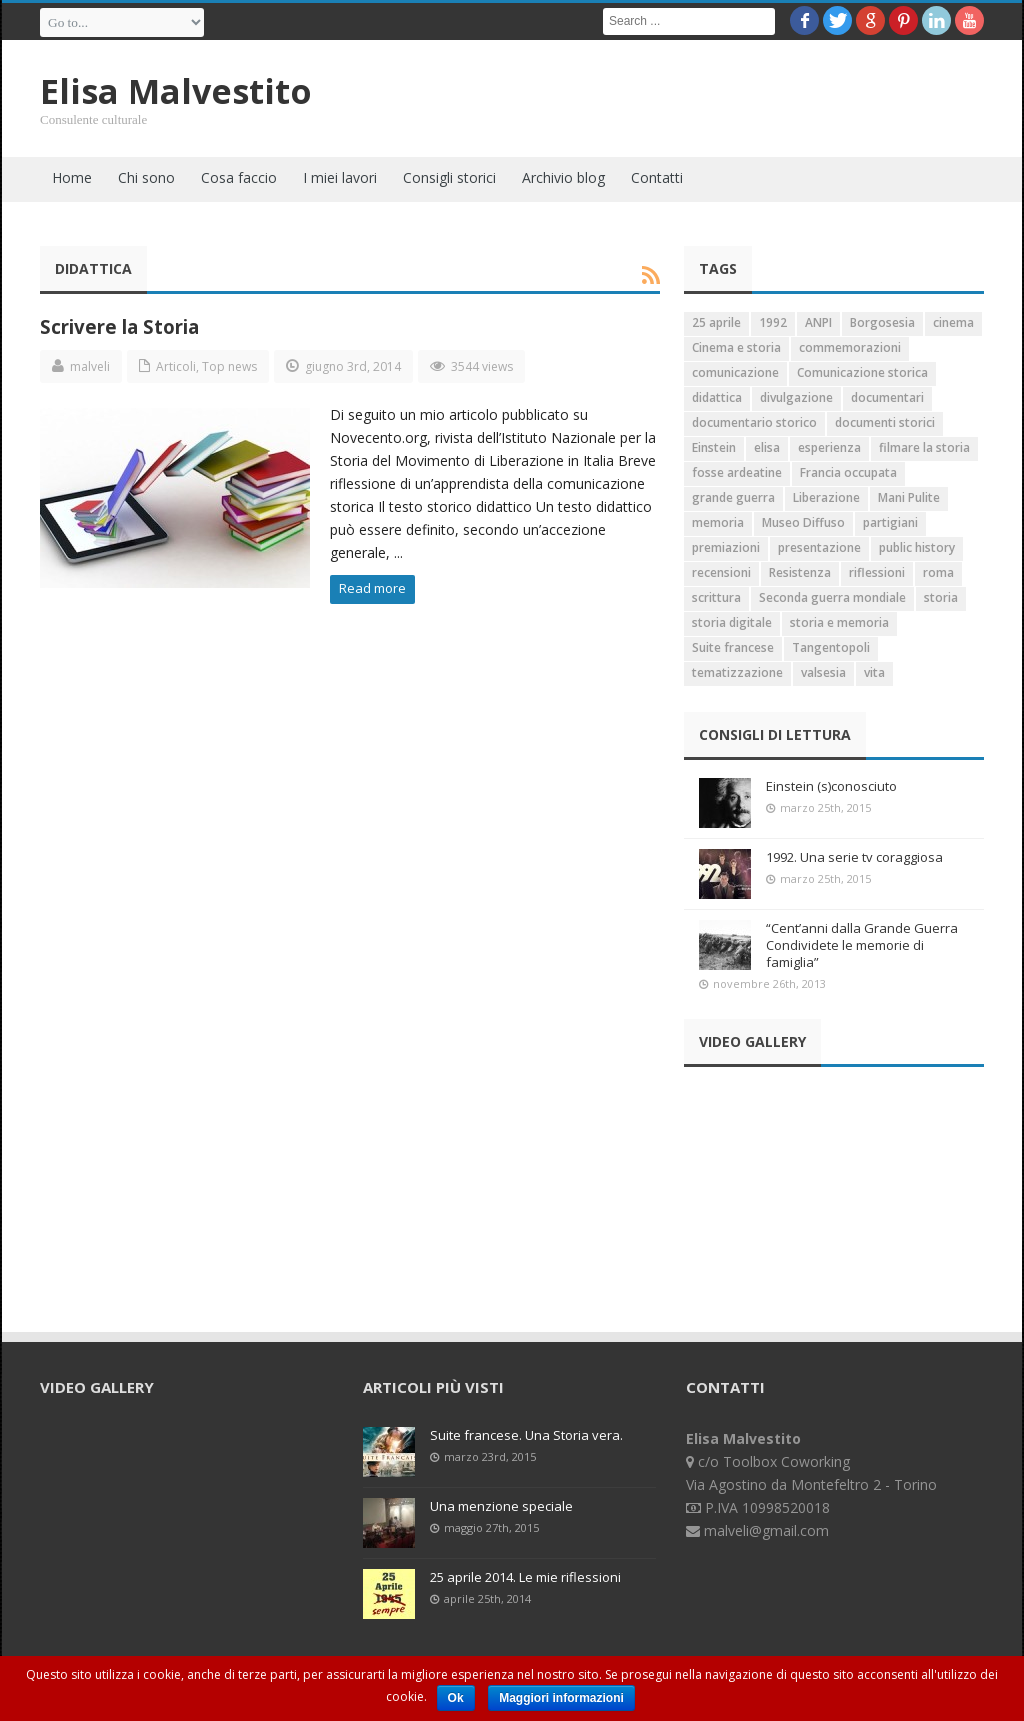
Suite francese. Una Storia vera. (526, 1435)
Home (72, 177)
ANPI (818, 322)
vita (874, 672)
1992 (773, 322)
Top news (229, 366)
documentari (887, 397)
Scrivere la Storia (119, 326)
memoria (718, 522)
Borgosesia (882, 322)
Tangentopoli (831, 647)
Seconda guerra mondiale (832, 597)
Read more (372, 588)
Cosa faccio (239, 177)
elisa (767, 447)
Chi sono (146, 177)
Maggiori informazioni (561, 1698)
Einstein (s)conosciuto (831, 786)
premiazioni (726, 547)
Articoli (176, 366)
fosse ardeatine (737, 472)
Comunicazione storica (862, 372)
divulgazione (796, 397)
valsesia (823, 672)
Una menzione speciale (501, 1506)
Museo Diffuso (803, 522)
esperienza (829, 447)
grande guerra (733, 497)
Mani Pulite (909, 497)
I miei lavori (340, 177)
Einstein (714, 447)
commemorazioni (850, 347)
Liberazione (826, 497)
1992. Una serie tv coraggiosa (854, 857)
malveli (90, 366)
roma (938, 572)
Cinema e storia (736, 347)
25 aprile (716, 322)
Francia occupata (848, 472)
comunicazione (735, 372)
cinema (953, 322)
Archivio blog (563, 177)
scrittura (716, 597)
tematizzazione (737, 672)
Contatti (657, 177)
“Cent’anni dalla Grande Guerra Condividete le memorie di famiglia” (862, 945)
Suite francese (733, 647)
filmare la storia (924, 447)
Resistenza (800, 572)
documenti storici (885, 422)
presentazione (819, 547)
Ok (456, 1698)
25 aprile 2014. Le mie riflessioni (525, 1577)
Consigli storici (449, 177)
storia (941, 597)
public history (917, 547)
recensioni (721, 572)
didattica (717, 397)
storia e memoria (839, 622)
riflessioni (877, 572)
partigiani (890, 522)
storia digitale (732, 622)
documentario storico (754, 422)
